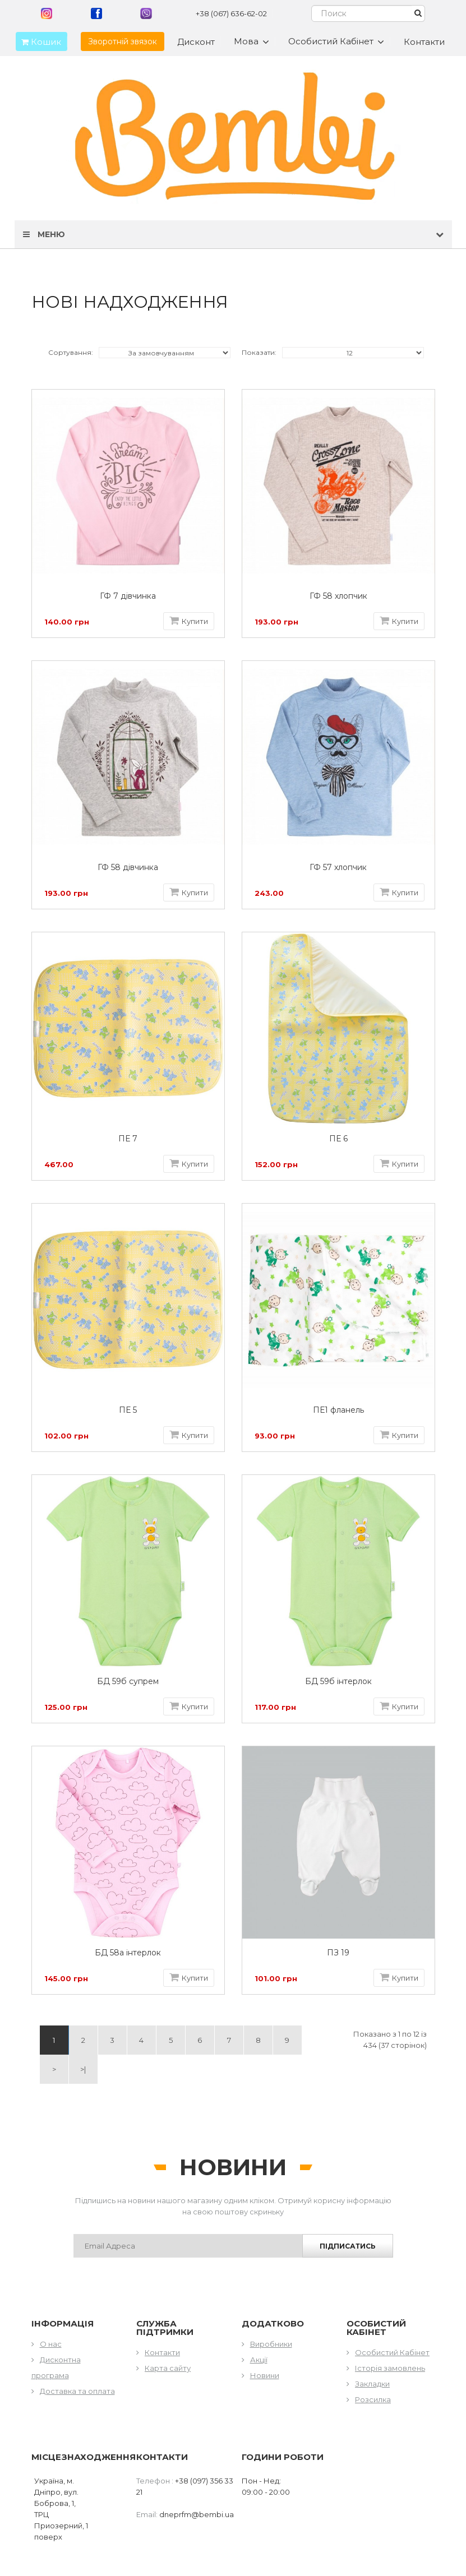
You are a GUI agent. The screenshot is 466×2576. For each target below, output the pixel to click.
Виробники (271, 2343)
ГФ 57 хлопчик (338, 867)
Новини (264, 2375)
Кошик (38, 41)
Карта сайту (168, 2368)
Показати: (259, 352)
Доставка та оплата (77, 2391)
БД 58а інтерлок (128, 1953)
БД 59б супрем (128, 1681)
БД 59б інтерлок (338, 1681)
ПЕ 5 (128, 1410)
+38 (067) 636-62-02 (231, 13)
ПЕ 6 (338, 1139)
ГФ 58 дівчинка (128, 867)
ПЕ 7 (127, 1139)
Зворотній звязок (122, 41)
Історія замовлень (390, 2368)
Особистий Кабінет (392, 2352)
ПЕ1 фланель (338, 1410)
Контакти (424, 41)
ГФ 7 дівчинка (128, 596)
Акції (258, 2359)
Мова (251, 41)
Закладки (372, 2383)
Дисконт (196, 41)
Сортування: (70, 352)
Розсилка (373, 2399)
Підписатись (348, 2246)
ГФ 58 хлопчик (338, 596)
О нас (51, 2343)
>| (83, 2069)
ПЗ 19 (338, 1953)
